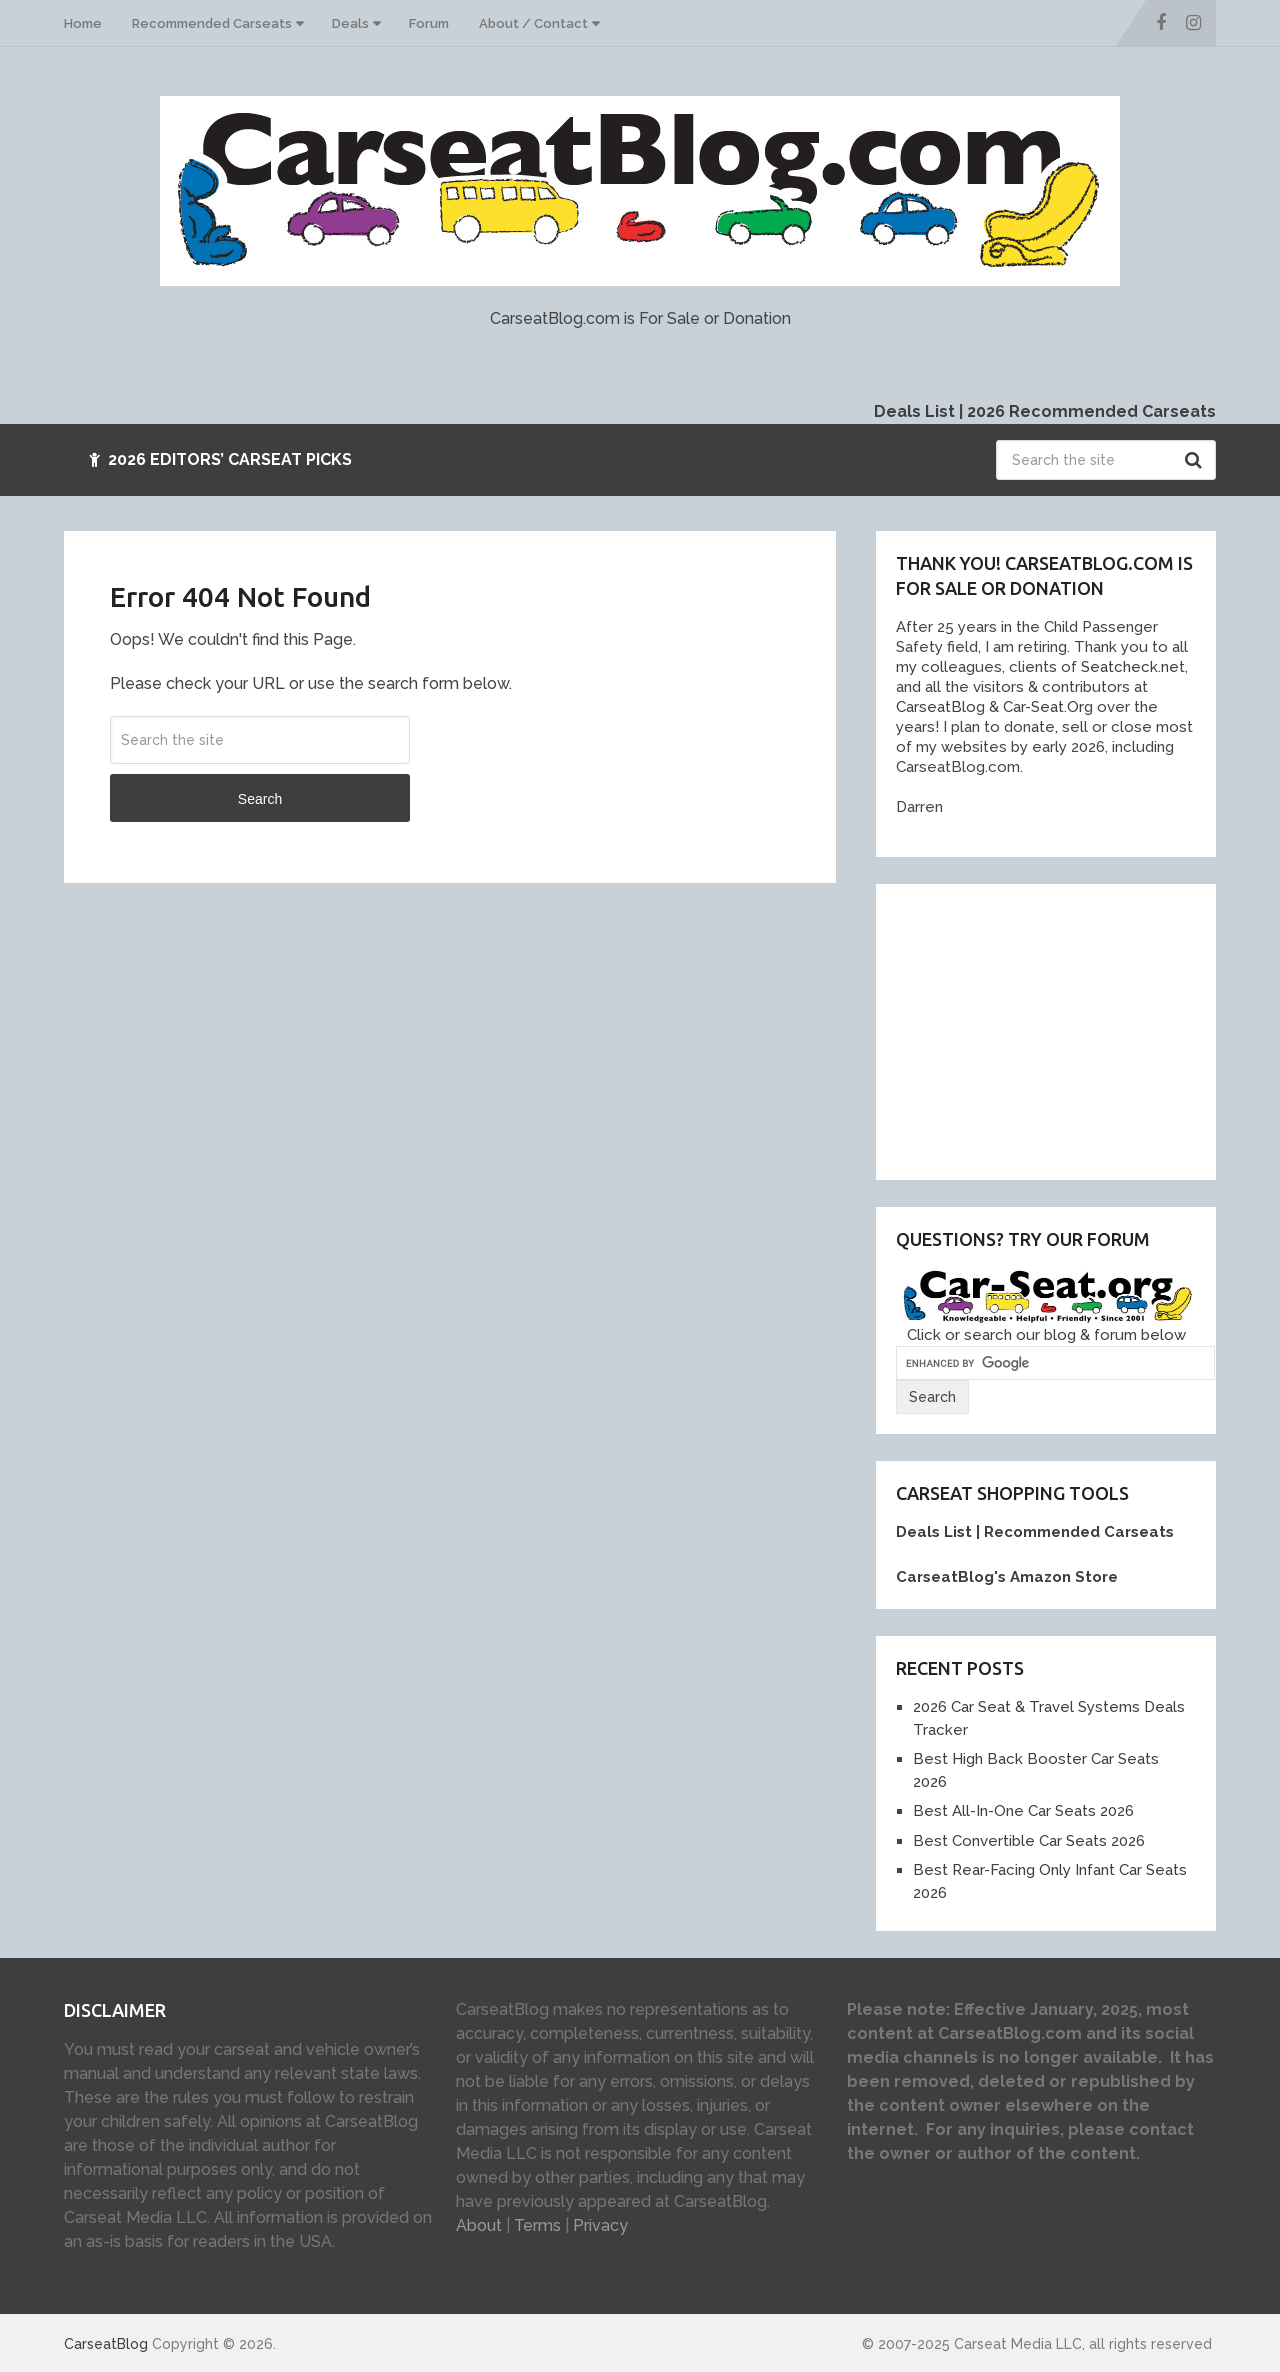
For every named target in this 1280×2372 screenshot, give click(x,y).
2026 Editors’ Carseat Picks (220, 459)
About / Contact (533, 23)
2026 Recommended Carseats (1091, 411)
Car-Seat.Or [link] (1041, 707)
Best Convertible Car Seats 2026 (1029, 1841)
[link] (936, 707)
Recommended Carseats (212, 23)
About (479, 2225)
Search (1196, 460)
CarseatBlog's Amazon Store (1007, 1577)
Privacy (600, 2225)
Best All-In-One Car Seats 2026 (1023, 1811)
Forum (429, 23)
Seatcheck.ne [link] (1128, 667)
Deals (350, 23)
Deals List (914, 411)
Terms (537, 2225)
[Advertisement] (1046, 1029)
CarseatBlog (106, 2344)
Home (83, 23)
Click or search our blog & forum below (1046, 1335)
